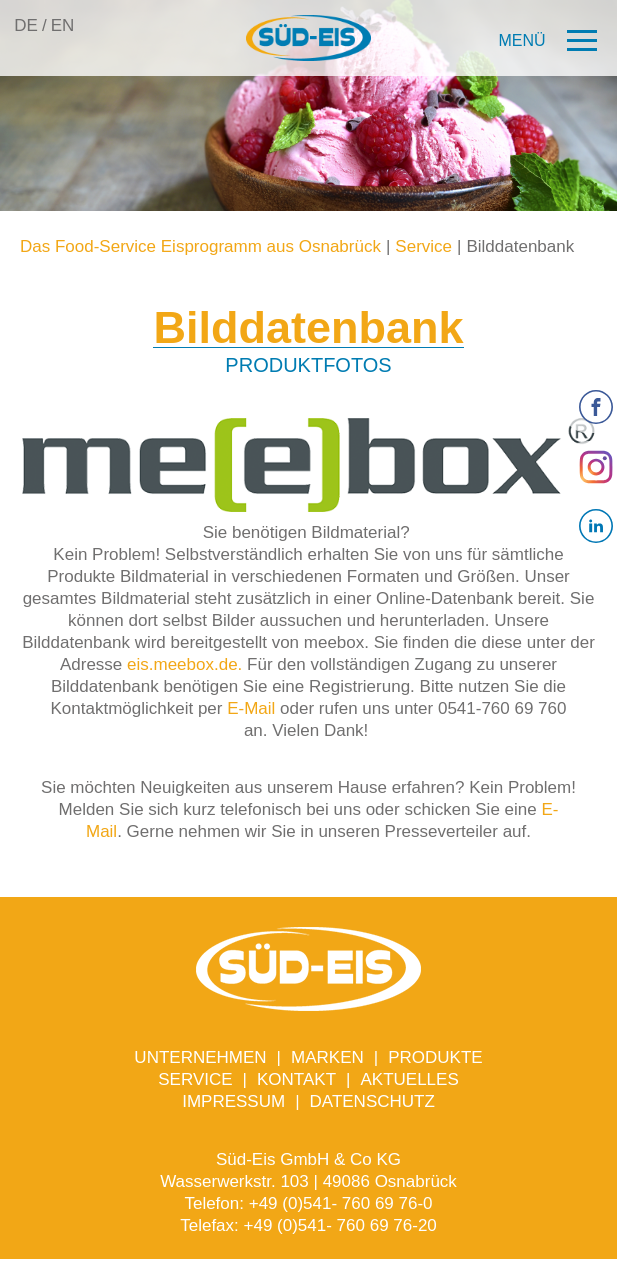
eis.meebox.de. (184, 664)
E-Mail (251, 708)
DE (26, 25)
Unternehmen (200, 1057)
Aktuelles (409, 1079)
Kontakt (296, 1079)
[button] (548, 42)
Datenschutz (372, 1101)
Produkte (435, 1057)
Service (423, 246)
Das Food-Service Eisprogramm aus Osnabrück (200, 246)
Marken (327, 1057)
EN (63, 25)
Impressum (233, 1101)
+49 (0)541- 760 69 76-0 (341, 1203)
